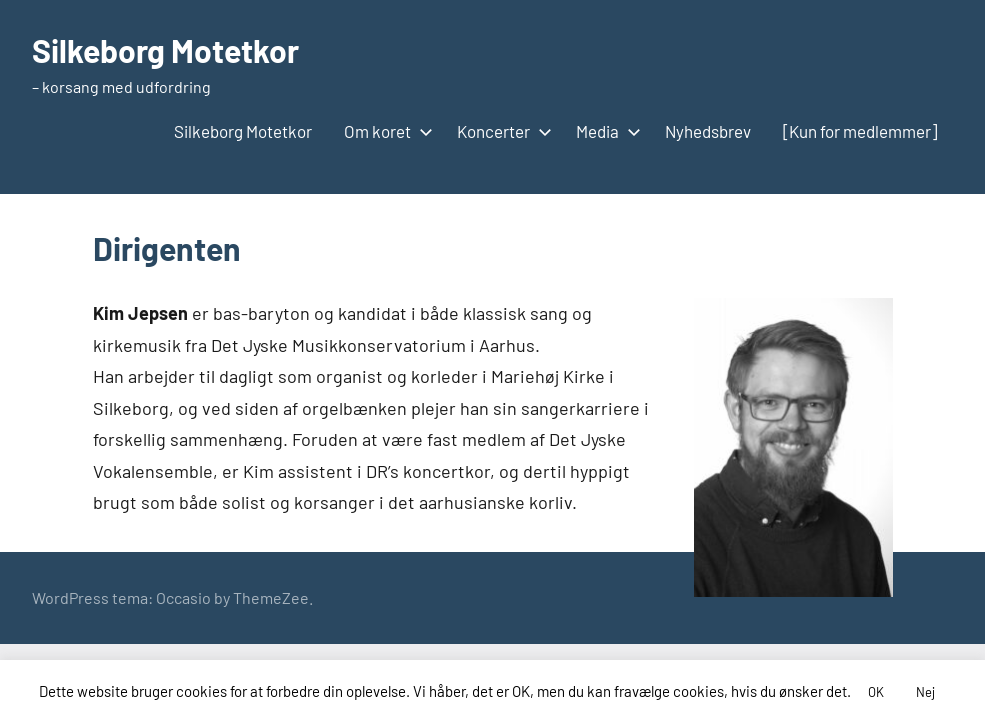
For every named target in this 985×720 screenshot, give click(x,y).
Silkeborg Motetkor (165, 50)
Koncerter (500, 131)
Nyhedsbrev (708, 131)
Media (604, 131)
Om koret (384, 131)
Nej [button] (925, 692)
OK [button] (876, 692)
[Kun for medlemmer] (860, 131)
